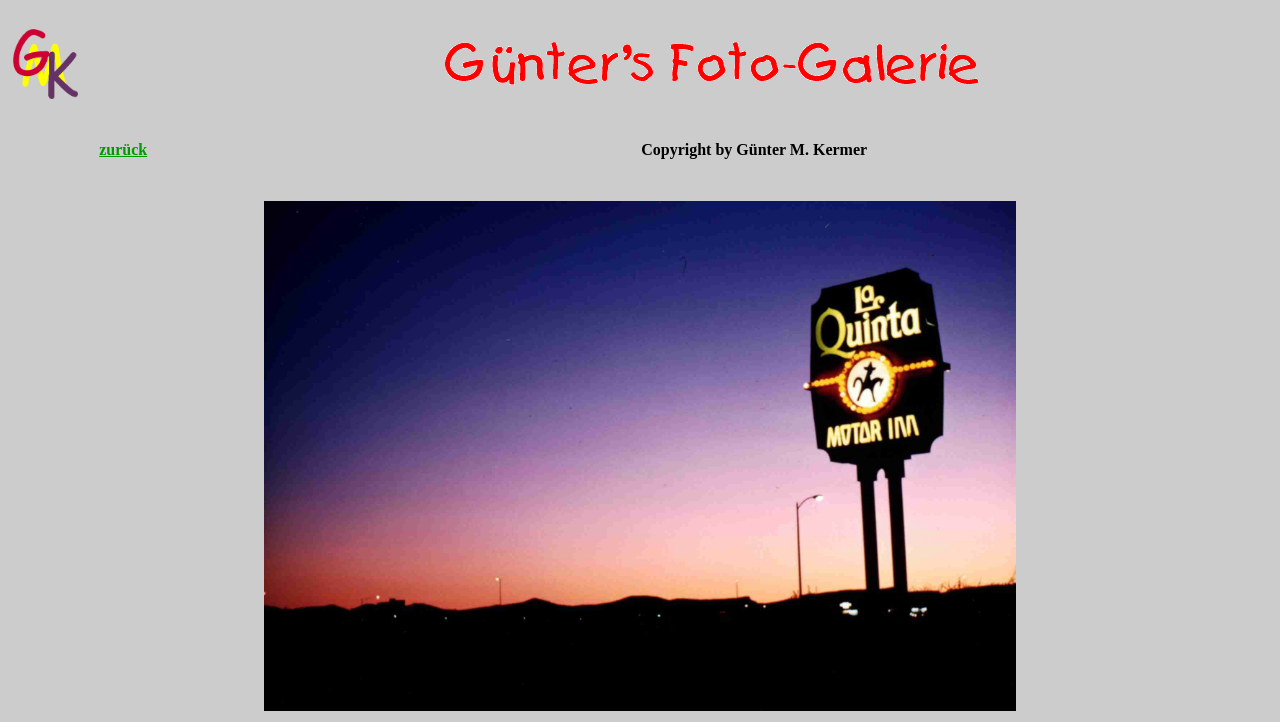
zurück (123, 149)
